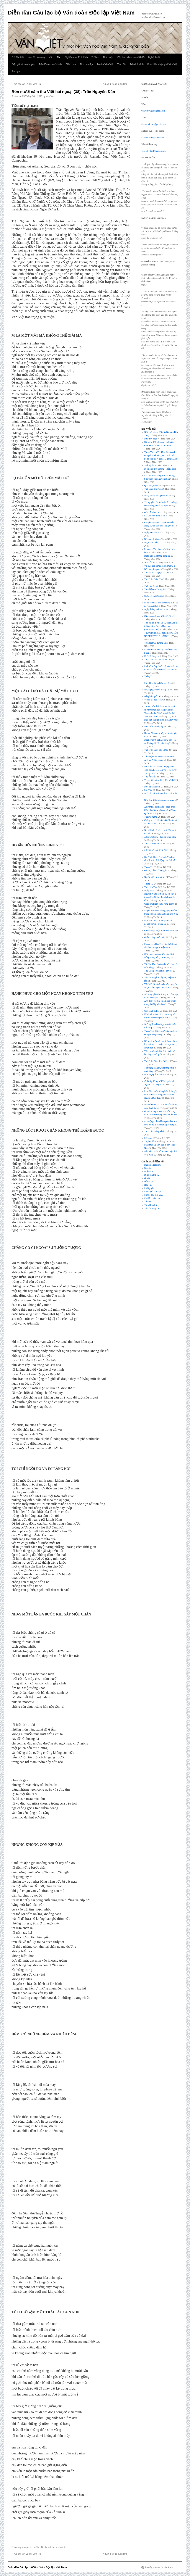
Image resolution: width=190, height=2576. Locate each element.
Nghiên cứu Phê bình (76, 57)
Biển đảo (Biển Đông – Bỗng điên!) (160, 469)
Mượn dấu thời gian (153, 1195)
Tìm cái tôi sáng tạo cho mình (157, 572)
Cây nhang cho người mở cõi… (158, 616)
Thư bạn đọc (87, 64)
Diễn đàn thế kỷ (151, 1175)
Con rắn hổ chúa (152, 1011)
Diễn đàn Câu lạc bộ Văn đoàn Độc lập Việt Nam (71, 12)
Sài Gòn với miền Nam (154, 515)
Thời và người (151, 817)
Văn (51, 57)
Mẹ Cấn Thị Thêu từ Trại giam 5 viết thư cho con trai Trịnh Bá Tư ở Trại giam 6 (160, 770)
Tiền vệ (148, 1201)
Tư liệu (95, 57)
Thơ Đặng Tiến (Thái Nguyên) (158, 970)
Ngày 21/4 (149, 890)
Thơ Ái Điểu (150, 776)
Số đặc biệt (18, 57)
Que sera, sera (150, 485)
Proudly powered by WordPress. (159, 2567)
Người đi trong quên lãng (116, 84)
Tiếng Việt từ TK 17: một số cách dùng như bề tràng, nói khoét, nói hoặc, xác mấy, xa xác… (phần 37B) (161, 455)
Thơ (59, 57)
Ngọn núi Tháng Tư (153, 542)
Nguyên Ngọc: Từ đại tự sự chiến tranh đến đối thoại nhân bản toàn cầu (160, 897)
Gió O (147, 1178)
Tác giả (16, 71)
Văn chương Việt (152, 1208)
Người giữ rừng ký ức (154, 877)
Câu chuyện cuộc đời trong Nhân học (161, 930)
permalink (60, 2547)
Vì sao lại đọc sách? (153, 699)
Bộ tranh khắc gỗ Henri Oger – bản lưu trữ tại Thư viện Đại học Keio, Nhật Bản (160, 1044)
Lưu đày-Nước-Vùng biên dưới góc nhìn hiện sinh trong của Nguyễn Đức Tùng (160, 1094)
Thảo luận (108, 57)
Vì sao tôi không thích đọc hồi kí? (159, 780)
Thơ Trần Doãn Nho (153, 579)
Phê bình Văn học (152, 1198)
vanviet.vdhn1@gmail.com (153, 151)
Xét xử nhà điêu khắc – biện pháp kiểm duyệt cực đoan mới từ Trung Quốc (160, 810)
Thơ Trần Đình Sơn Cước (156, 750)
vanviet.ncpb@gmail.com (152, 137)
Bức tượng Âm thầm (154, 1074)
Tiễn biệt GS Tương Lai (155, 643)
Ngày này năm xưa (152, 532)
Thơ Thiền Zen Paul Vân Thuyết (159, 659)
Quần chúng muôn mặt (154, 937)
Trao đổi (121, 64)
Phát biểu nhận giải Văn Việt (162, 64)
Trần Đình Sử (150, 1205)
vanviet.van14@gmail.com (153, 110)
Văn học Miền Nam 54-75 (131, 57)
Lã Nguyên (149, 1188)
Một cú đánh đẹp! (152, 786)
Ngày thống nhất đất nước (156, 609)
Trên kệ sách (137, 64)
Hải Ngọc (148, 1181)
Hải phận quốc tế (152, 696)
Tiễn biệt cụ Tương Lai (155, 589)
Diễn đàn (148, 1171)
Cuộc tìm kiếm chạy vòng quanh (159, 904)
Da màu (147, 1168)
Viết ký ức (149, 465)
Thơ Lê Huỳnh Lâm (153, 843)
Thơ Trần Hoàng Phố (154, 1131)
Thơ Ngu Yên (150, 586)
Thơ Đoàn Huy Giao (153, 489)
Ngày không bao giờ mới (155, 495)
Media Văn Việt (105, 64)
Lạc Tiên (148, 790)
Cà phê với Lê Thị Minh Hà (26, 84)
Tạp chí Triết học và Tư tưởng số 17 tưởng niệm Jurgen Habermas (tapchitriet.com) (161, 626)
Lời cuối (148, 1138)
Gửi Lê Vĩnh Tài (151, 512)
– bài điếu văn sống (160, 837)
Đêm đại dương (151, 539)
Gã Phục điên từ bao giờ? (156, 870)
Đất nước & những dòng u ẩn (158, 556)
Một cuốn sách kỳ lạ (153, 726)
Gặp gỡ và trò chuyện (23, 64)
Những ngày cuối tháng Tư (156, 689)
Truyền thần (150, 1141)
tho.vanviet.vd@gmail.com (153, 124)
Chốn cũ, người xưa (153, 596)
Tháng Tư (148, 867)
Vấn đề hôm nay (36, 57)
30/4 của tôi (149, 562)
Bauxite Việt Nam (152, 1165)
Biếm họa (71, 64)
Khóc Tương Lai (152, 656)
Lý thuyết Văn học (152, 1191)
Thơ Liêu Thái (150, 887)
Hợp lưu (148, 1185)
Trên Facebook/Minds (50, 64)
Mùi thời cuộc (150, 438)
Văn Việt (50, 96)
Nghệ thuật (154, 57)
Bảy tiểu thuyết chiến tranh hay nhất (161, 719)
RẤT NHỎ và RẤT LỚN (155, 850)
